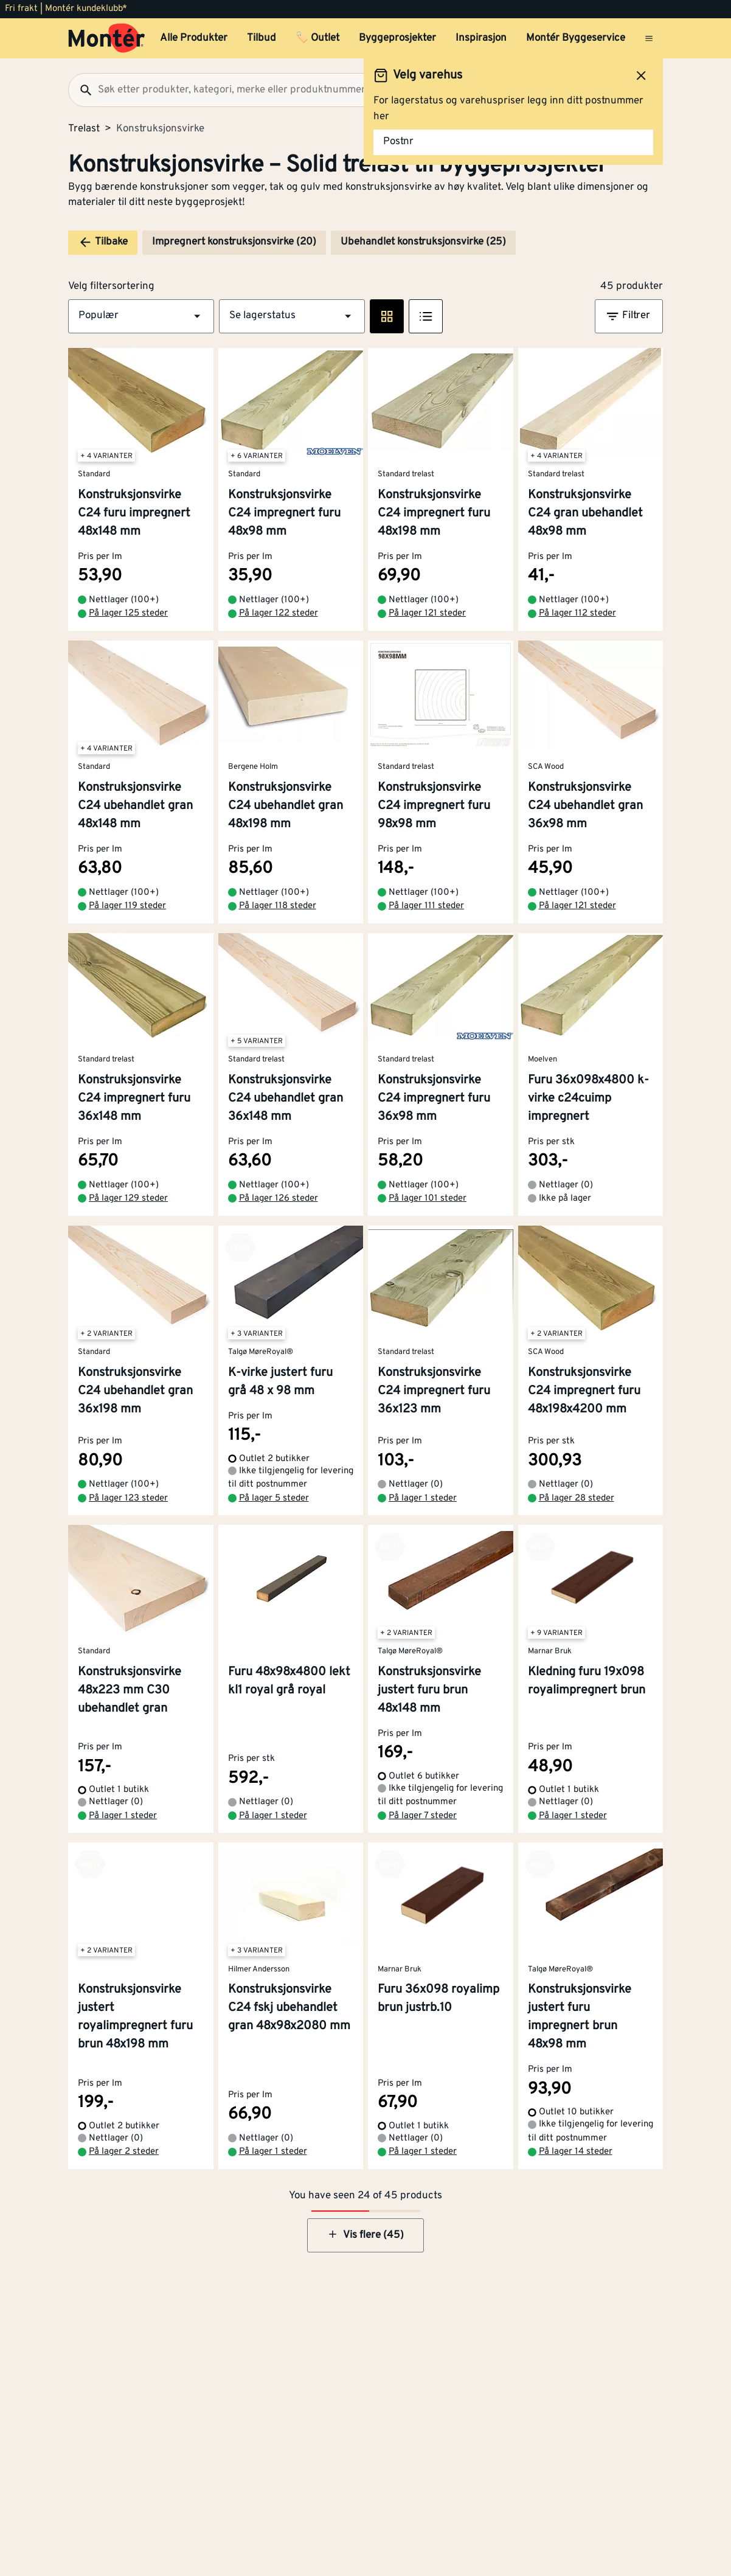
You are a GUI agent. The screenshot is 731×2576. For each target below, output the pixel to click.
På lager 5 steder (274, 1498)
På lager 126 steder (278, 1198)
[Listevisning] (426, 316)
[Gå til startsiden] (106, 38)
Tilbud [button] (261, 38)
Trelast (84, 129)
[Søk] (81, 90)
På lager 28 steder (576, 1498)
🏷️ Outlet (317, 38)
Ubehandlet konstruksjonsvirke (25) (423, 242)
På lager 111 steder (426, 906)
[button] (141, 316)
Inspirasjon (481, 38)
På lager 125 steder (128, 613)
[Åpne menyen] (649, 38)
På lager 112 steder (577, 613)
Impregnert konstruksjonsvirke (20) (234, 242)
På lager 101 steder (427, 1198)
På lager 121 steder (427, 613)
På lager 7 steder (423, 1816)
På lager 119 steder (127, 906)
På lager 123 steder (128, 1498)
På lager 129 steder (128, 1198)
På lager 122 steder (278, 613)
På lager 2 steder (124, 2152)
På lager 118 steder (277, 906)
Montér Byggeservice (575, 38)
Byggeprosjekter (397, 38)
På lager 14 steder (575, 2152)
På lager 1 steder (423, 1498)
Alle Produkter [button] (193, 38)
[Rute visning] (387, 316)
